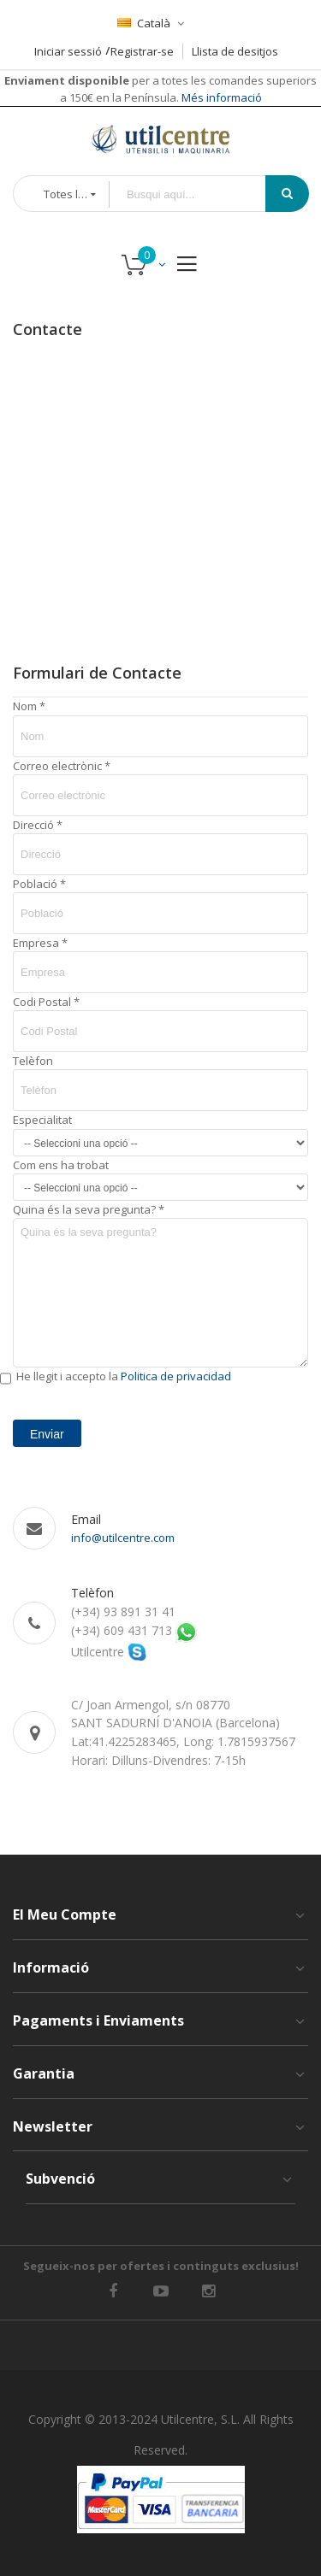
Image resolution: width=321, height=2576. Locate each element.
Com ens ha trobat (61, 1165)
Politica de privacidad (176, 1376)
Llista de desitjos (235, 51)
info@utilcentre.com (123, 1537)
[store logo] (161, 139)
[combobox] (199, 194)
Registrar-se (142, 51)
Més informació (220, 97)
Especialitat (42, 1119)
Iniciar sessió (68, 51)
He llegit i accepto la (123, 1376)
